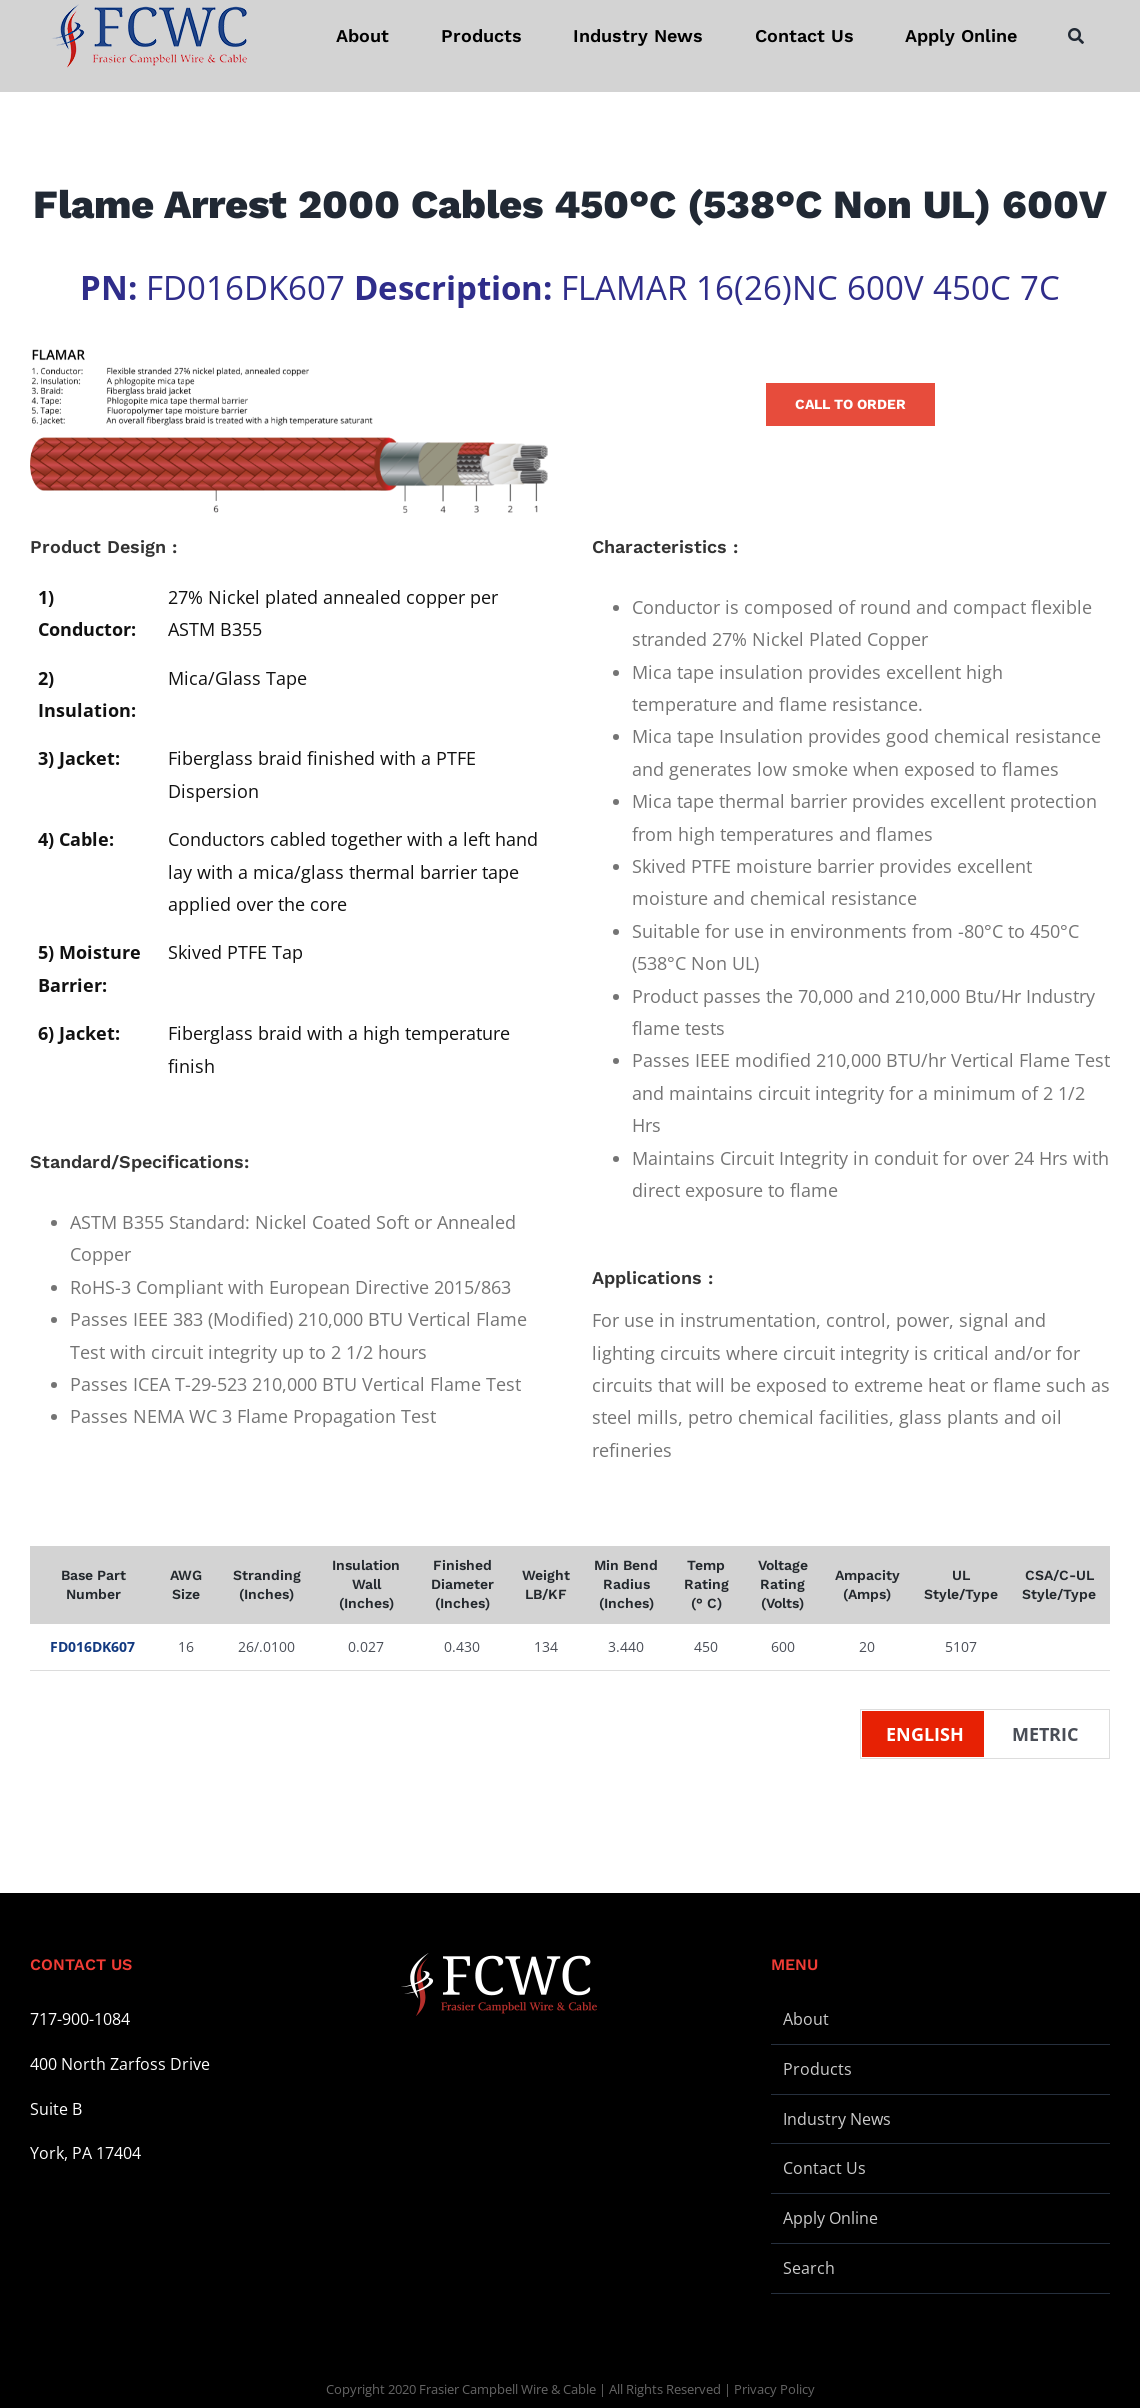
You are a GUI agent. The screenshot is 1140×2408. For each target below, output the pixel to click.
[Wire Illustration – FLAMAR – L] (289, 431)
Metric (1045, 1734)
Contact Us (824, 2168)
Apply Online (830, 2218)
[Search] (1076, 36)
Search (809, 2268)
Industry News (837, 2119)
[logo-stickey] (149, 36)
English (925, 1734)
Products (817, 2069)
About (806, 2019)
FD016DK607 (92, 1646)
